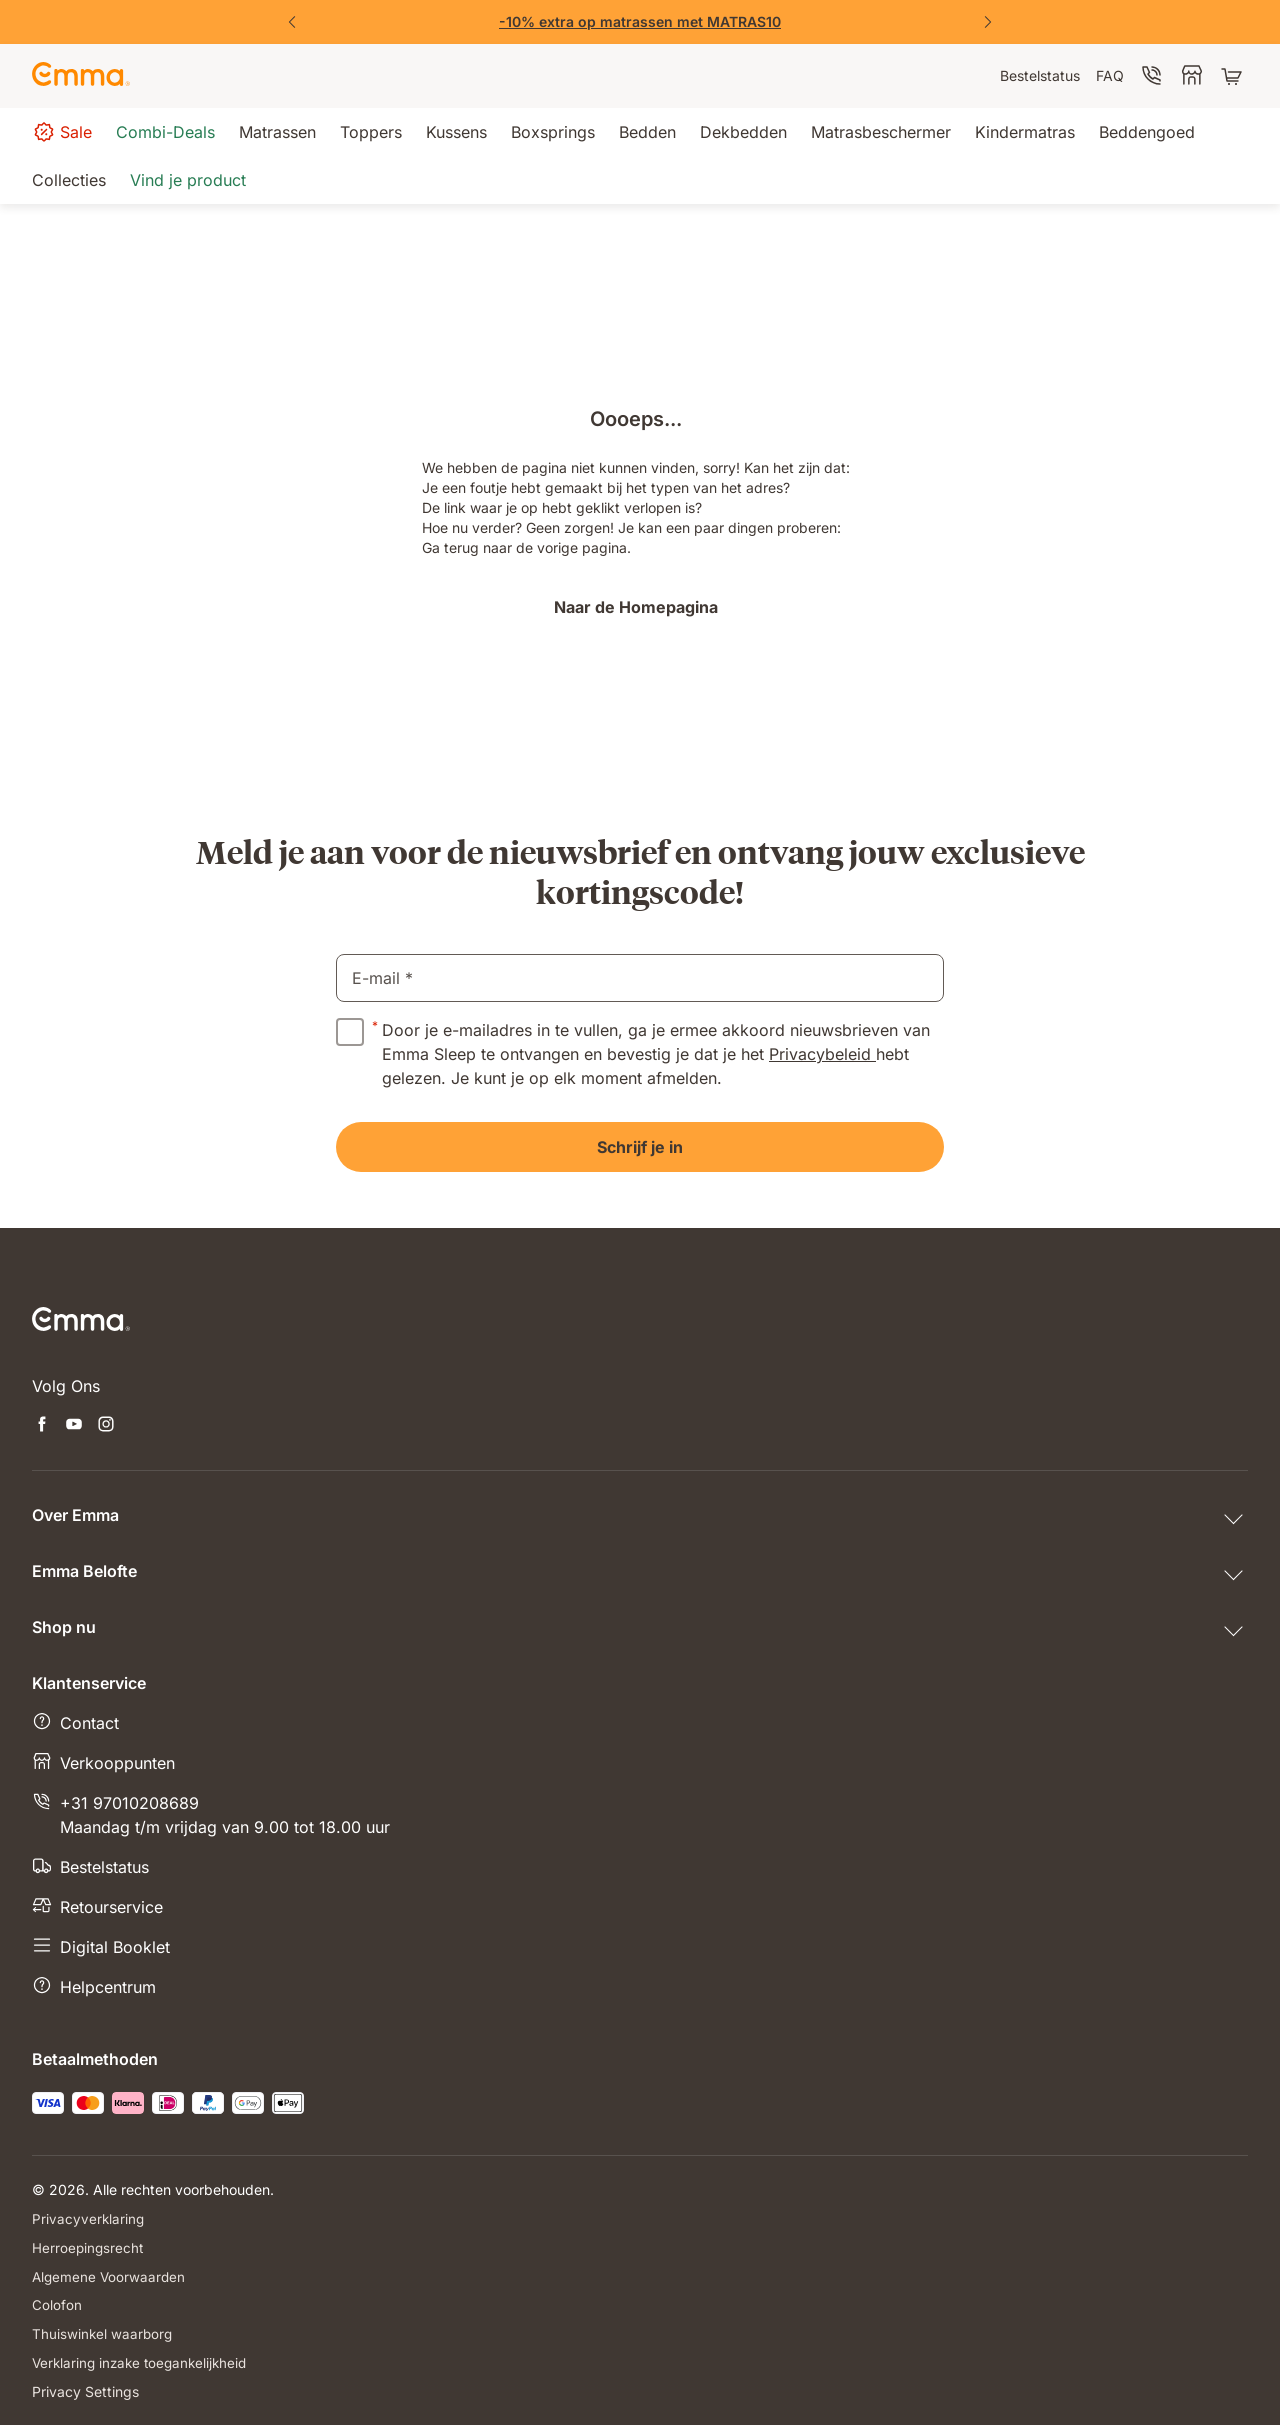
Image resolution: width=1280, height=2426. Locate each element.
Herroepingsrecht (89, 2247)
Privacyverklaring (89, 2218)
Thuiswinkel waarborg (103, 2334)
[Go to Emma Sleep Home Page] (81, 76)
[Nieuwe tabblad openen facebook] (42, 1426)
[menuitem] (1040, 76)
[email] (640, 978)
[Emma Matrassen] (640, 22)
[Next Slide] (988, 22)
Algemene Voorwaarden (110, 2276)
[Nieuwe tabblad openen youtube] (74, 1426)
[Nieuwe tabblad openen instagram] (106, 1426)
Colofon (57, 2305)
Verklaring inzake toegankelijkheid (144, 2363)
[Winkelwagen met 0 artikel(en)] (1234, 76)
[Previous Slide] (292, 22)
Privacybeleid (822, 1054)
